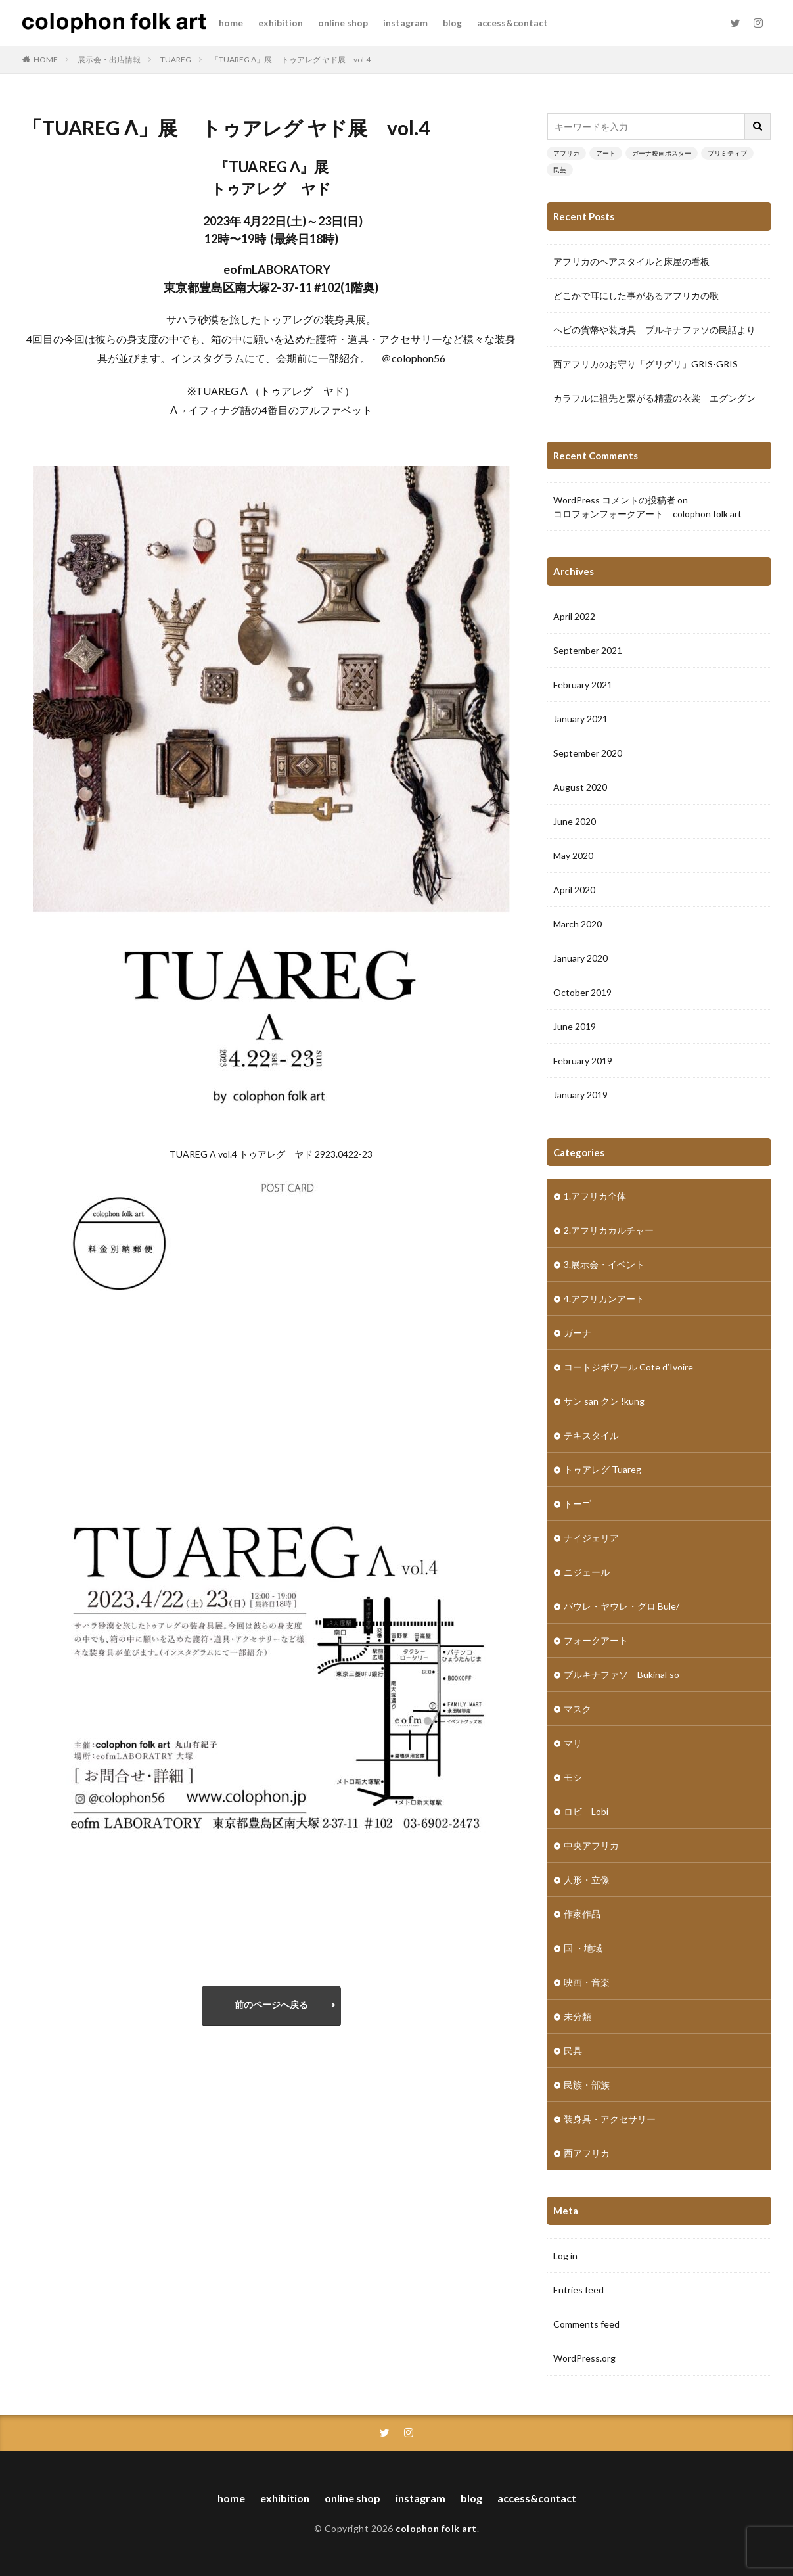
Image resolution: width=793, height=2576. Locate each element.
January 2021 (580, 718)
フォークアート (596, 1640)
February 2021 (582, 684)
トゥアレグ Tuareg (602, 1469)
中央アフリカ (591, 1845)
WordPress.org (584, 2358)
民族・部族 (587, 2084)
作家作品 (582, 1913)
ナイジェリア (591, 1537)
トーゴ (577, 1503)
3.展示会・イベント (604, 1264)
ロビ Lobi (586, 1811)
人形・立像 (587, 1879)
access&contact (512, 22)
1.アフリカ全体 (595, 1196)
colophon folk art (436, 2528)
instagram (405, 22)
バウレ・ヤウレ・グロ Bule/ (621, 1606)
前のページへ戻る (271, 2004)
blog (452, 22)
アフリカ (566, 153)
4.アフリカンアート (604, 1298)
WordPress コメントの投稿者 (614, 499)
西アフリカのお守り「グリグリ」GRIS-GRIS (645, 363)
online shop (343, 22)
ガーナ (577, 1332)
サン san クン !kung (604, 1401)
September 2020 (587, 753)
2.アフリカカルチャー (609, 1230)
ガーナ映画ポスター (661, 153)
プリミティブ (727, 153)
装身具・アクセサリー (610, 2118)
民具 (573, 2050)
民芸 (559, 170)
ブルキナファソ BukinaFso (621, 1674)
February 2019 (582, 1060)
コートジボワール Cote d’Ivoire (628, 1366)
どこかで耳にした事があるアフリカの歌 (636, 295)
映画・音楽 (587, 1982)
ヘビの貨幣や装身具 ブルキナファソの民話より (654, 329)
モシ (573, 1777)
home (231, 22)
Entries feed (578, 2289)
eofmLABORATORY (276, 269)
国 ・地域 (583, 1948)
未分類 (577, 2016)
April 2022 (574, 616)
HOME (46, 59)
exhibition (280, 22)
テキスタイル (591, 1435)
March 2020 (577, 923)
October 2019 (582, 992)
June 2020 (574, 821)
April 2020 (574, 889)
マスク (577, 1708)
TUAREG (175, 59)
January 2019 (580, 1094)
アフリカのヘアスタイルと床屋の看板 (631, 261)
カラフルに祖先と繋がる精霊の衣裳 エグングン (654, 398)
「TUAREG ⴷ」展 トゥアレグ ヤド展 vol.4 (291, 59)
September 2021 (587, 650)
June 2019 (574, 1026)
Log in (565, 2255)
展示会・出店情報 (109, 59)
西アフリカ (587, 2153)
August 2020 (580, 787)
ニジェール (587, 1572)
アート (606, 153)
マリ (573, 1742)
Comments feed (586, 2324)
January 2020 (580, 958)
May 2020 (573, 855)
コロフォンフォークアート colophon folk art (647, 513)
